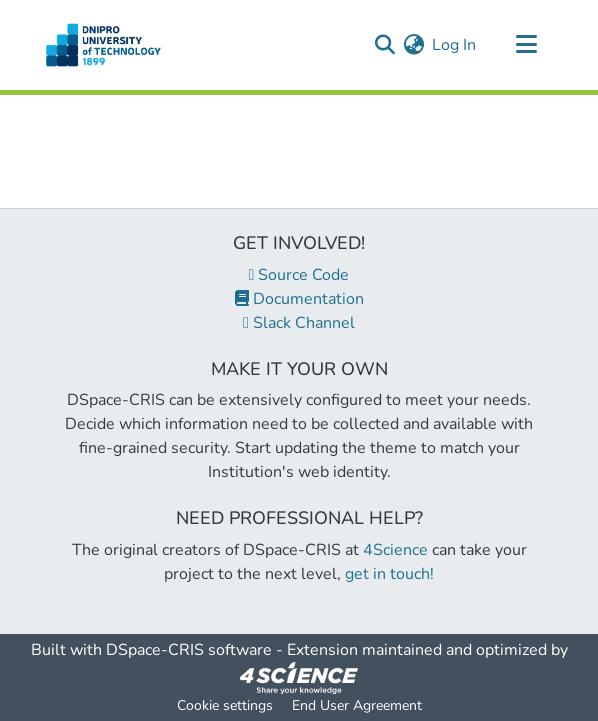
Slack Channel (299, 323)
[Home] (103, 45)
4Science (395, 550)
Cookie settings (225, 705)
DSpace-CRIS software (189, 650)
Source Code (299, 275)
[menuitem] (413, 45)
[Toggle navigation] (526, 45)
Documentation (299, 299)
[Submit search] (384, 45)
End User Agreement (357, 705)
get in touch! (389, 574)
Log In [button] (455, 45)
